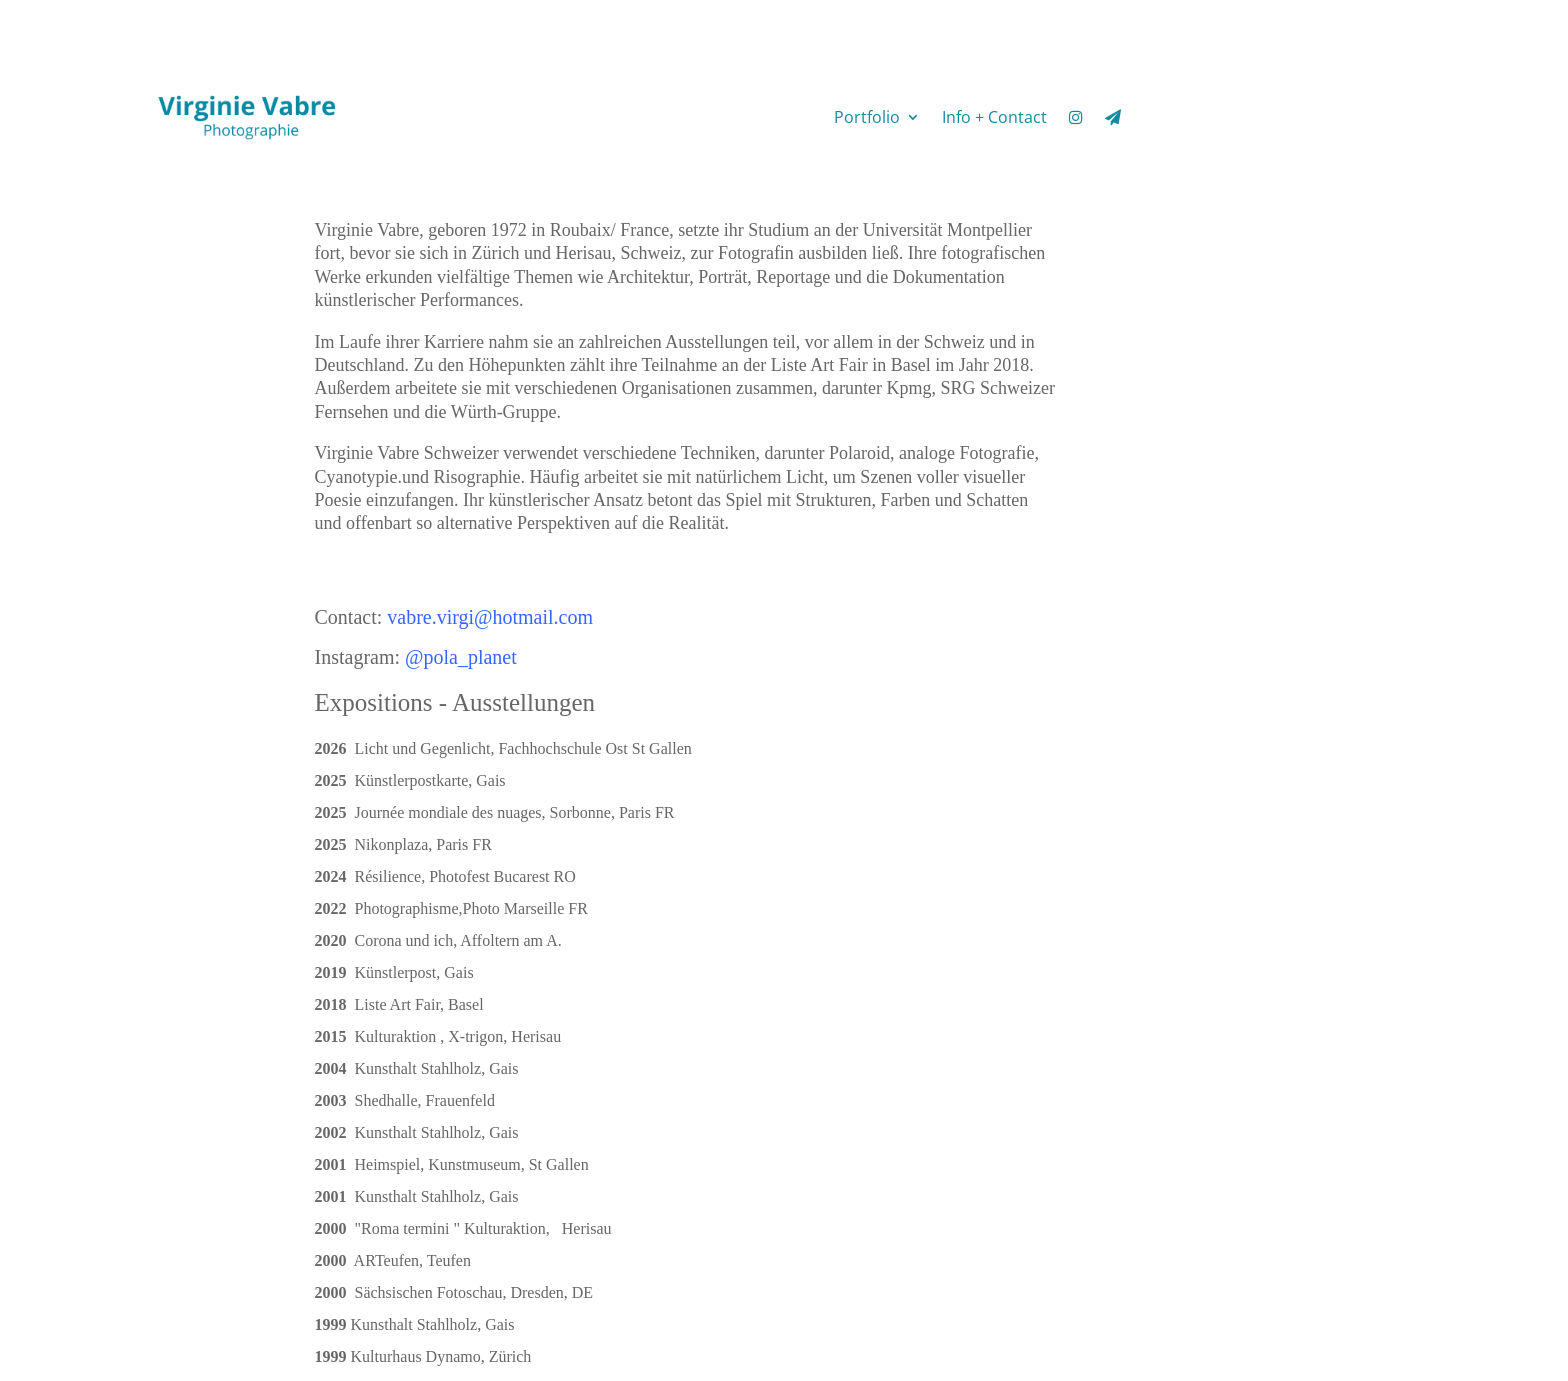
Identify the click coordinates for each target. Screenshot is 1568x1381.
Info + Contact (994, 117)
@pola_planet (461, 657)
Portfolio (867, 117)
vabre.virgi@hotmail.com (490, 617)
